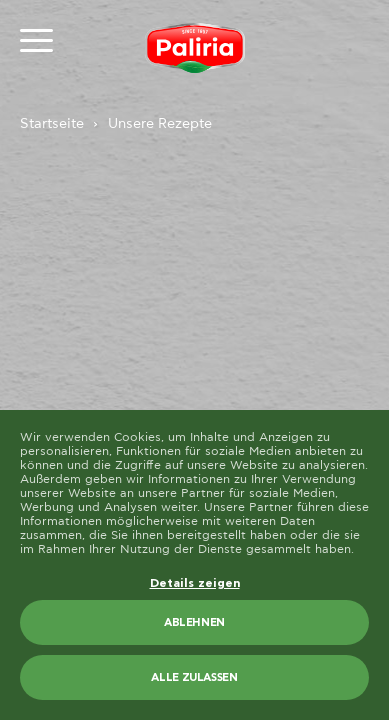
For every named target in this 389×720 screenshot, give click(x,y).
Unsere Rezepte (160, 124)
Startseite (52, 124)
